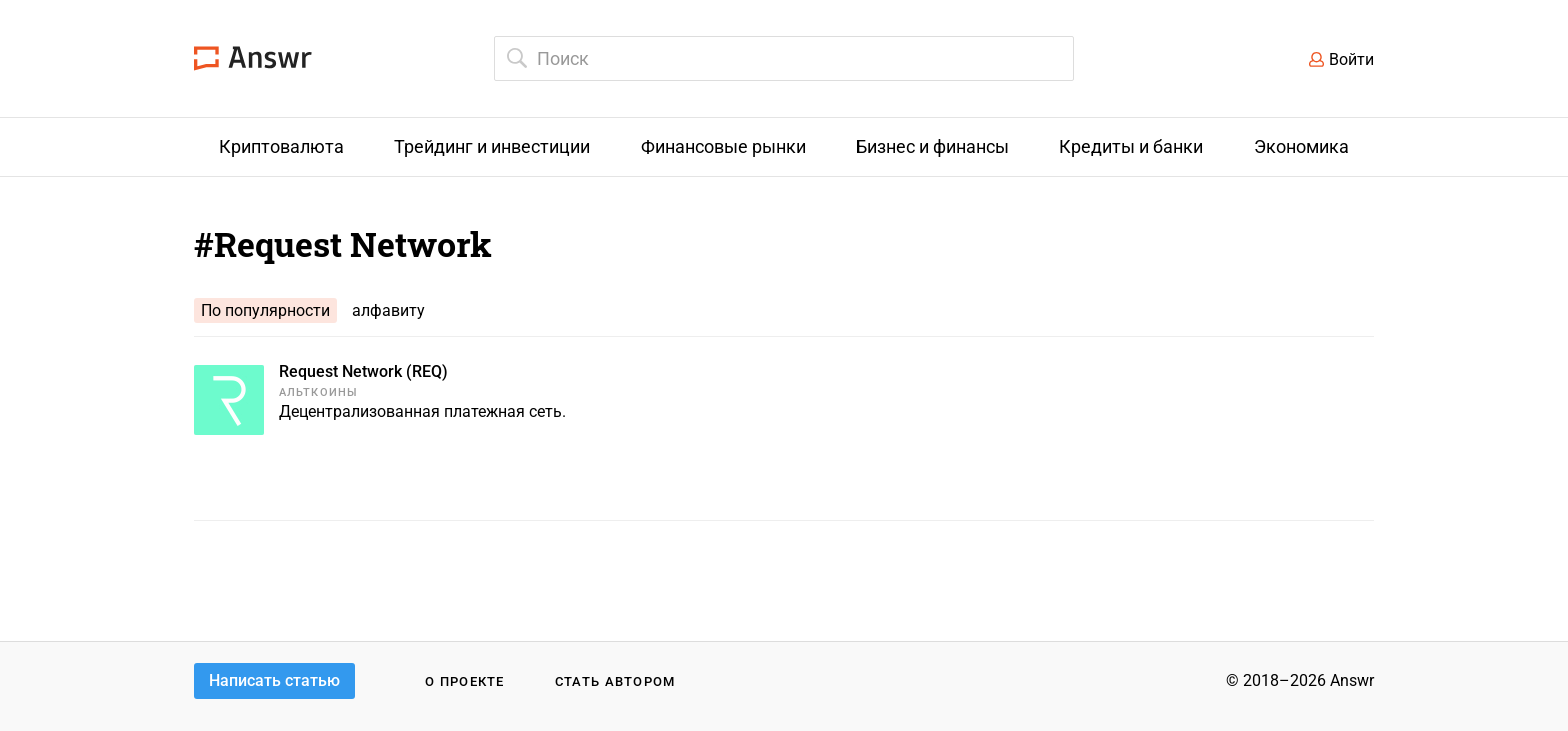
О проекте (465, 681)
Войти (1351, 59)
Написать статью (274, 680)
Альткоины (318, 392)
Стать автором (615, 681)
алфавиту (388, 310)
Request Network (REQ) (363, 371)
